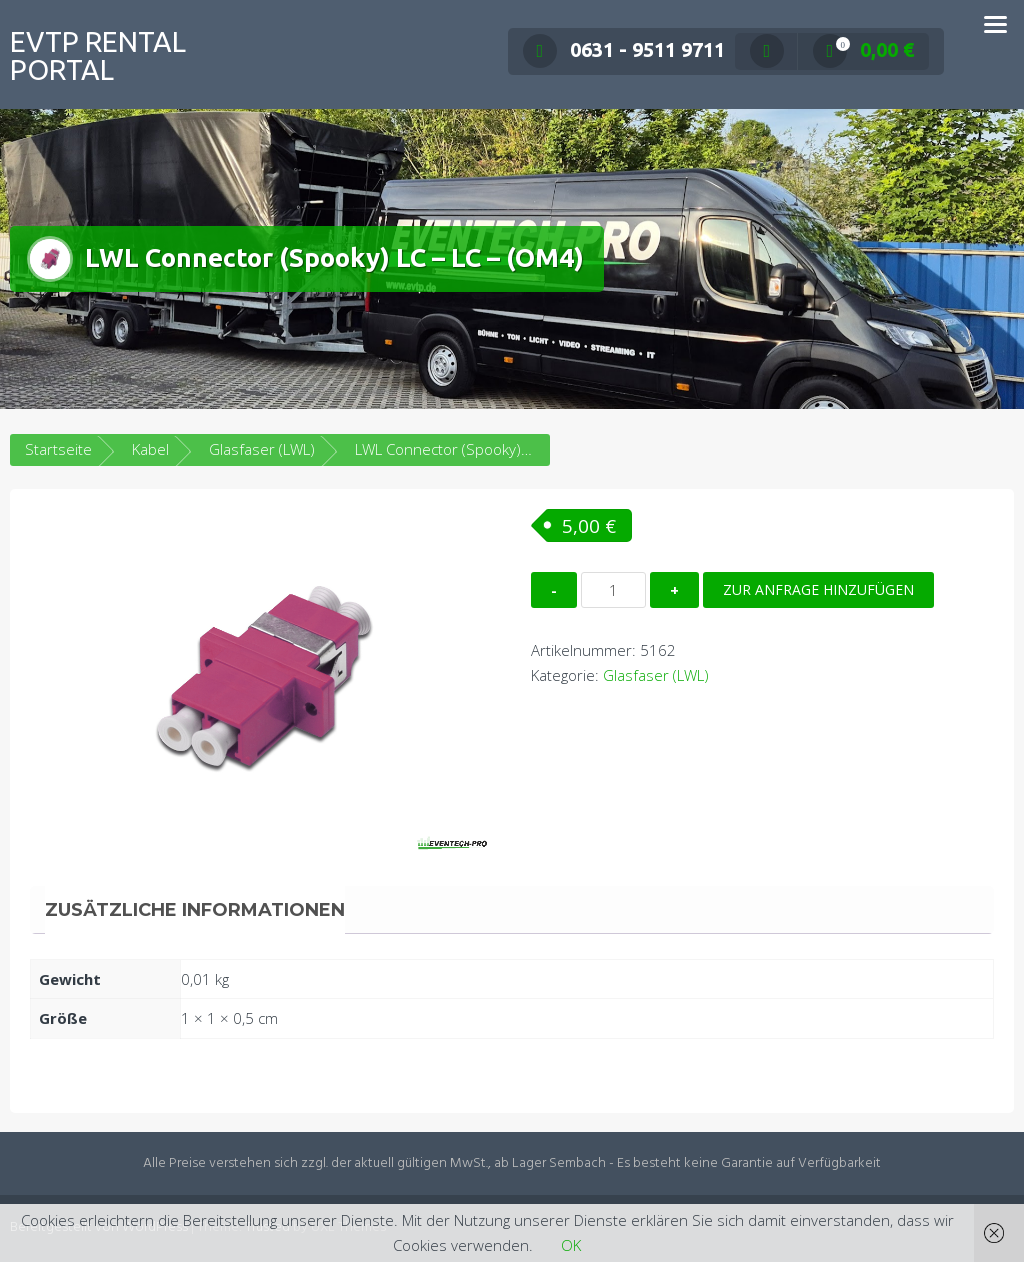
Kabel (150, 449)
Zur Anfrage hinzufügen (818, 589)
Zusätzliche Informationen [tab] (195, 910)
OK (571, 1245)
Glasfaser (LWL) (262, 449)
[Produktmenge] (613, 590)
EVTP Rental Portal (98, 55)
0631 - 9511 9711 (624, 49)
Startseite (58, 449)
